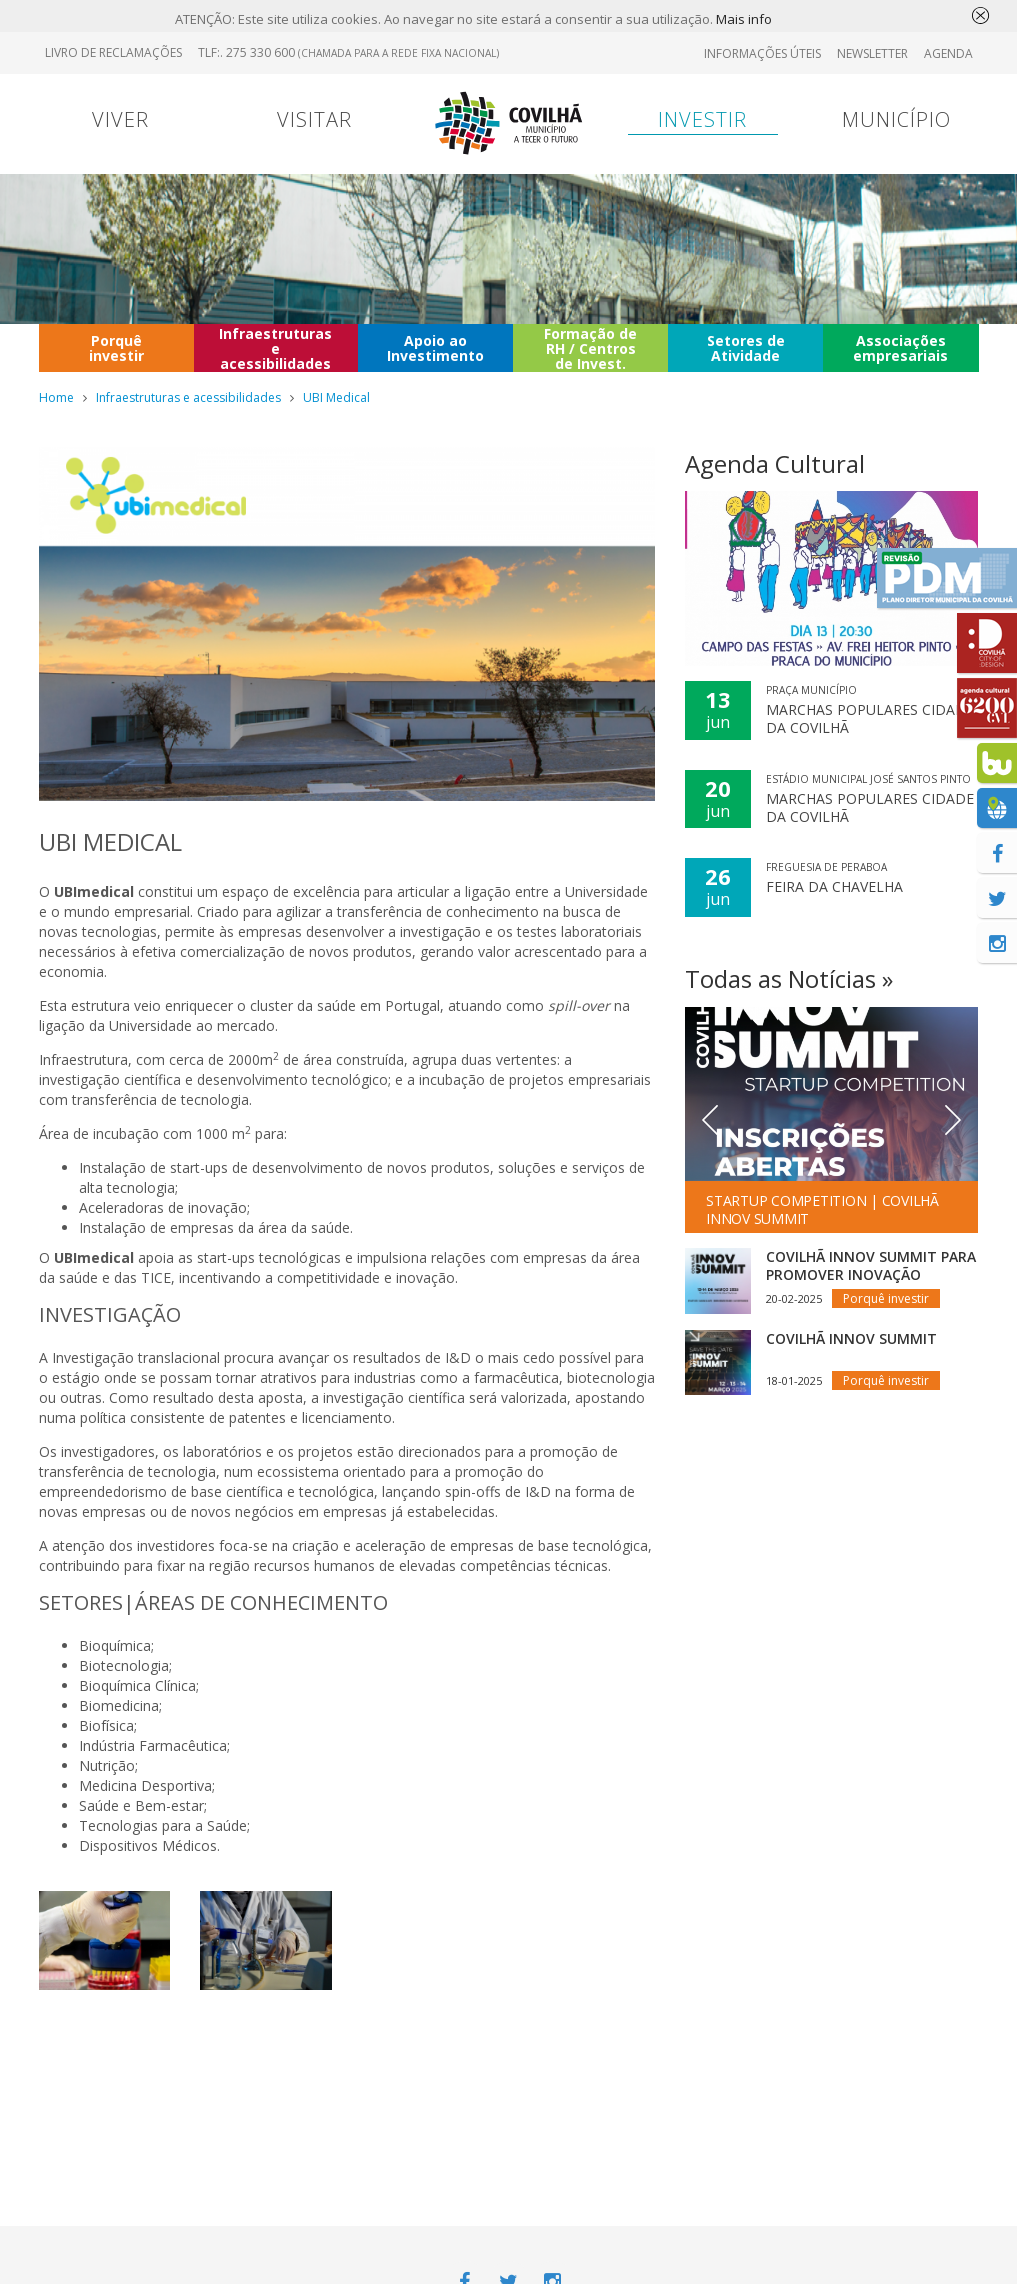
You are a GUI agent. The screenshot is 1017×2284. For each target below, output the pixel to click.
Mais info (744, 19)
